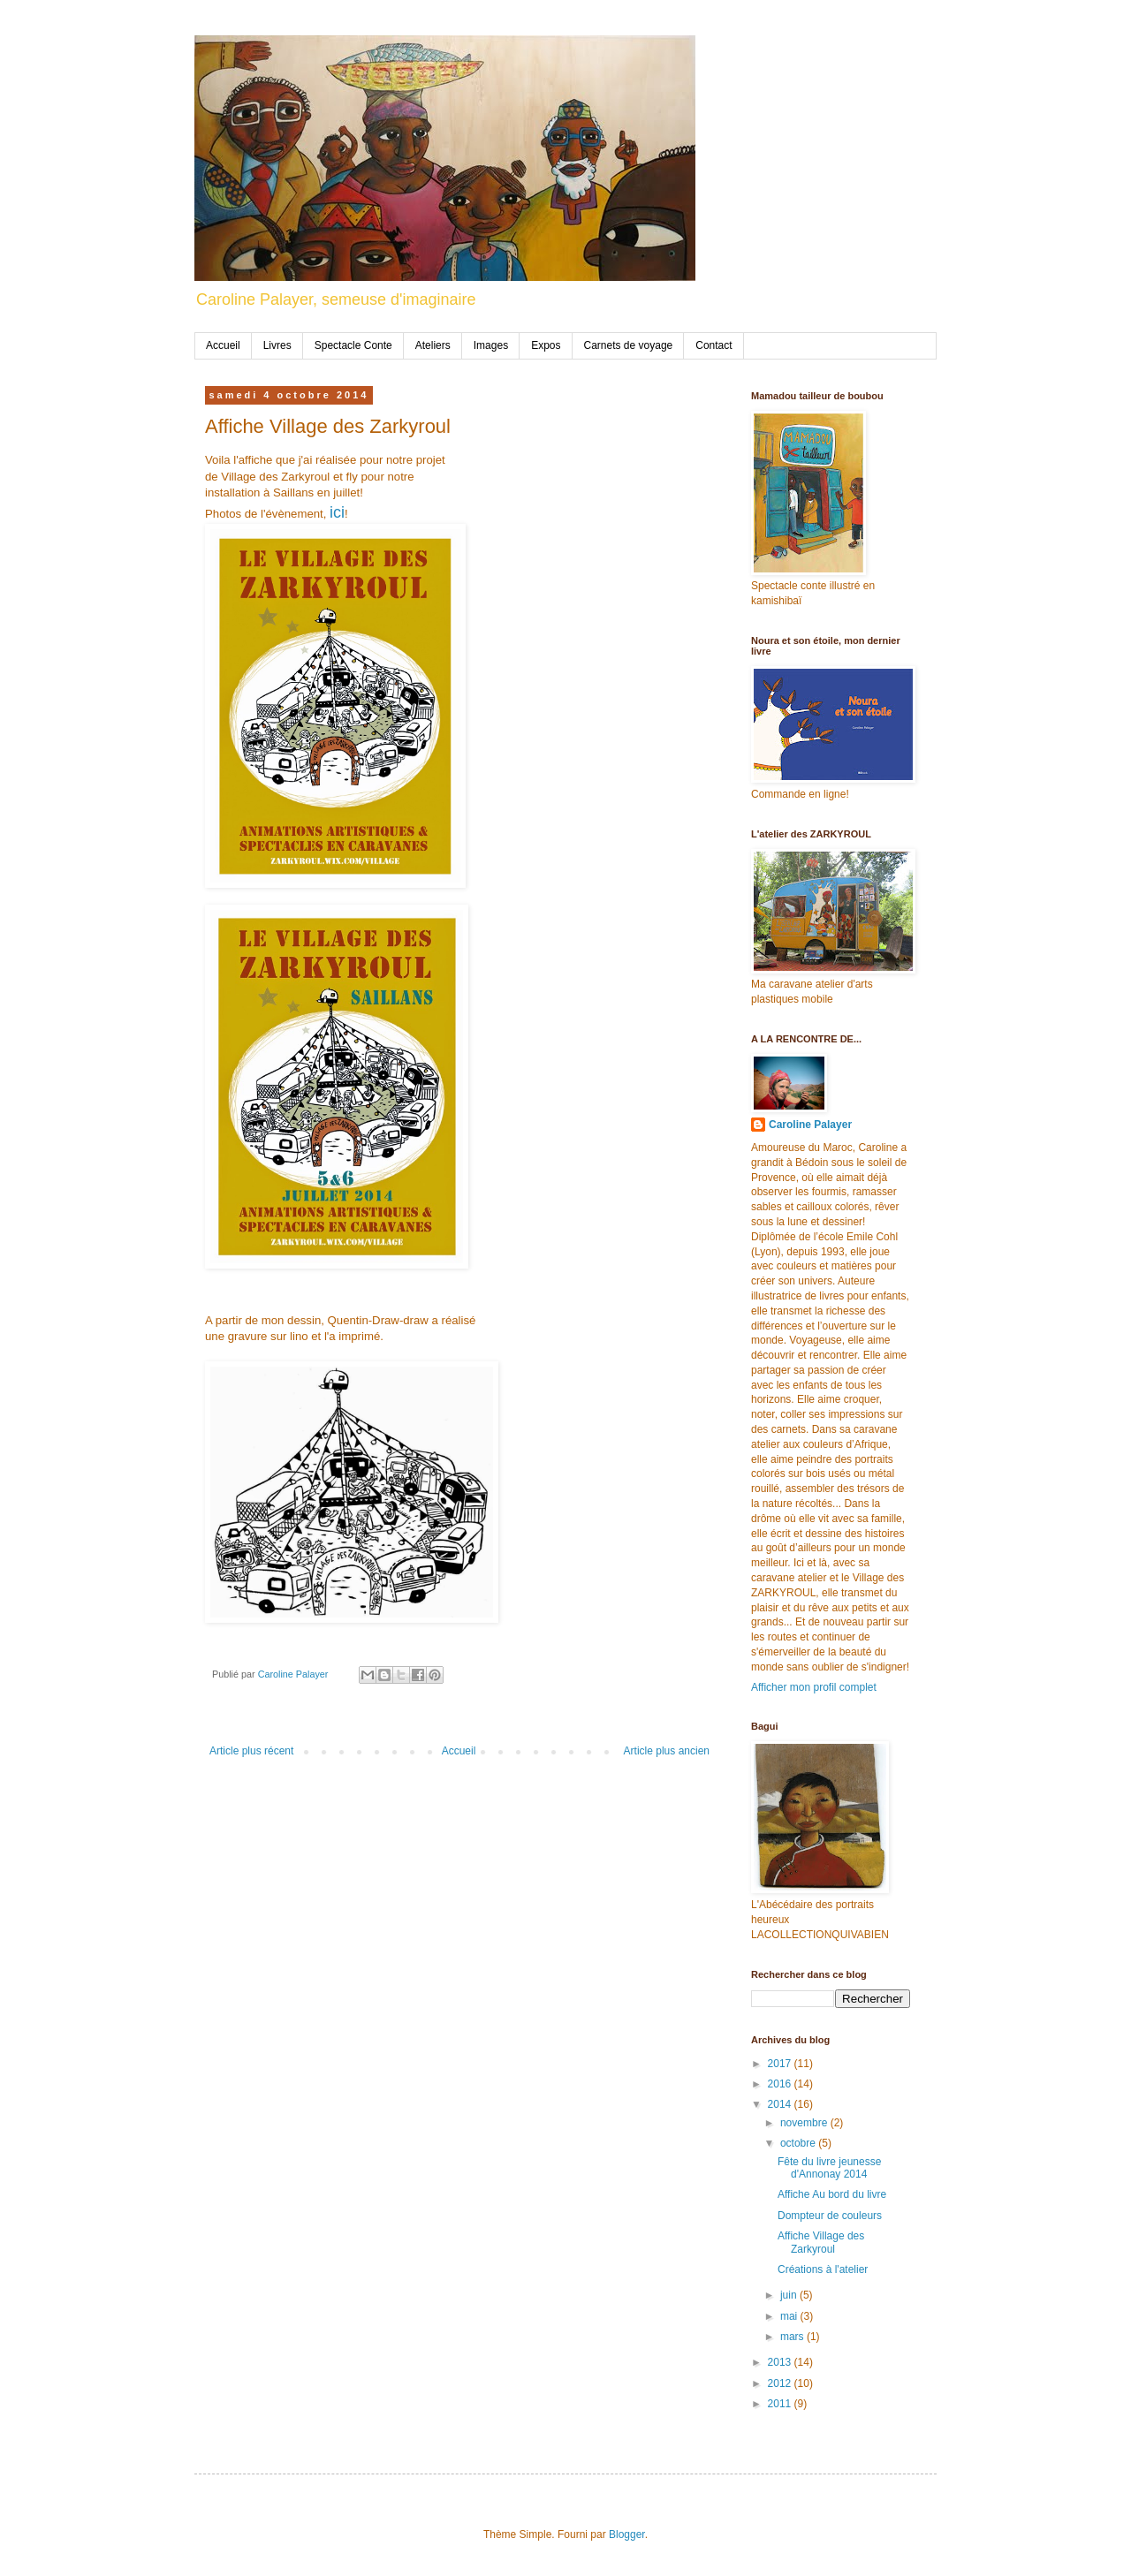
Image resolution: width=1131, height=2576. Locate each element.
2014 (781, 2104)
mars (793, 2336)
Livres (277, 345)
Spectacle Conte (353, 345)
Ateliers (433, 345)
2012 (781, 2383)
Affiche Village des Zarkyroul (821, 2242)
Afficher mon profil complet (814, 1687)
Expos (545, 345)
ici (337, 512)
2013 (781, 2362)
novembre (805, 2123)
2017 (781, 2063)
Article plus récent (251, 1751)
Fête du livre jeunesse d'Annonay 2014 (829, 2168)
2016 (781, 2084)
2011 (781, 2404)
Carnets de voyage (628, 345)
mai (790, 2316)
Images (491, 345)
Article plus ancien (667, 1751)
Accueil (223, 345)
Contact (713, 345)
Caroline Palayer (810, 1124)
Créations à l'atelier (823, 2269)
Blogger (627, 2534)
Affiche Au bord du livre (832, 2194)
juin (790, 2295)
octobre (799, 2143)
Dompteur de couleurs (830, 2215)
